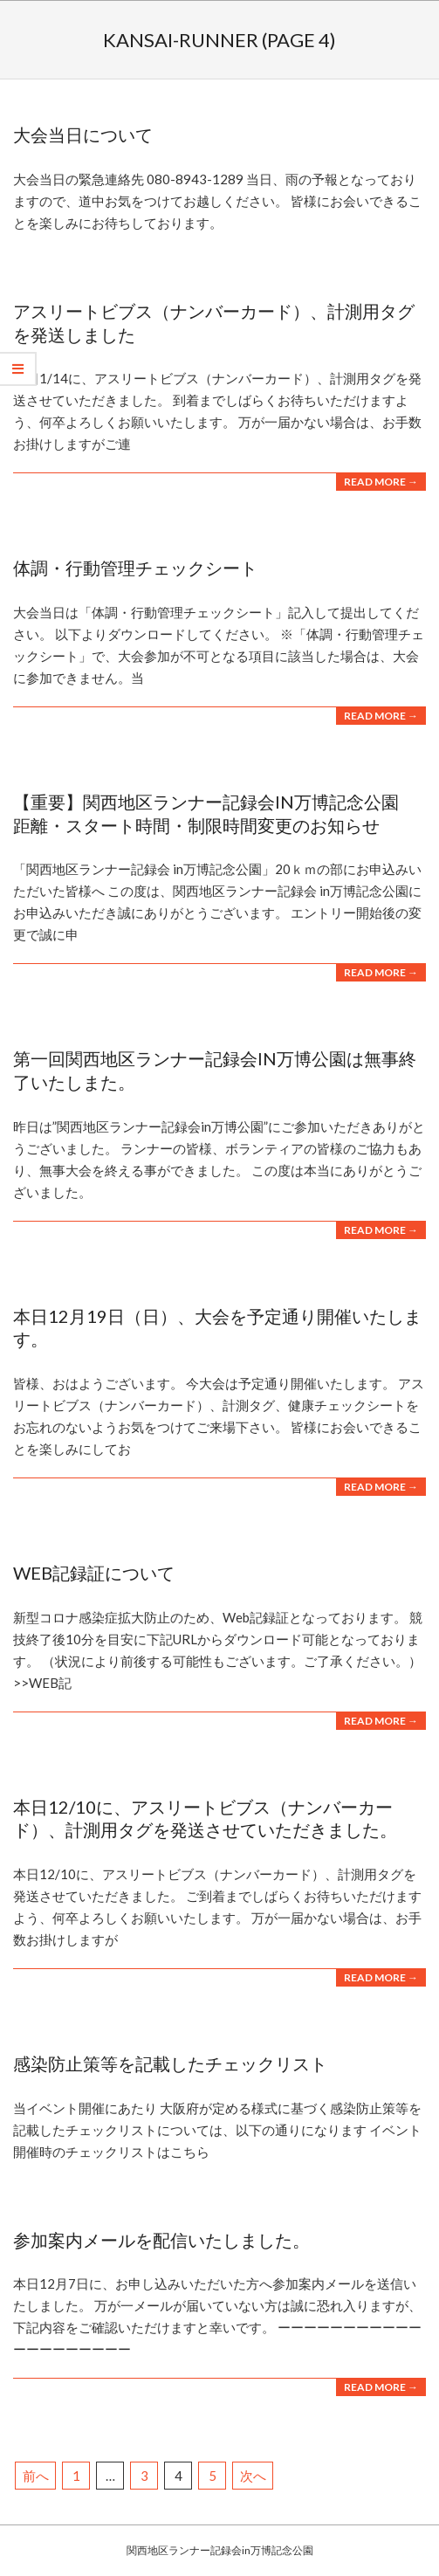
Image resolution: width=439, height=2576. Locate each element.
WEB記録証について (94, 1572)
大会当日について (83, 134)
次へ (253, 2475)
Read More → (381, 481)
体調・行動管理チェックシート (135, 567)
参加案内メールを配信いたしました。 (161, 2239)
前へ (36, 2475)
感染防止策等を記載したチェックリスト (170, 2063)
